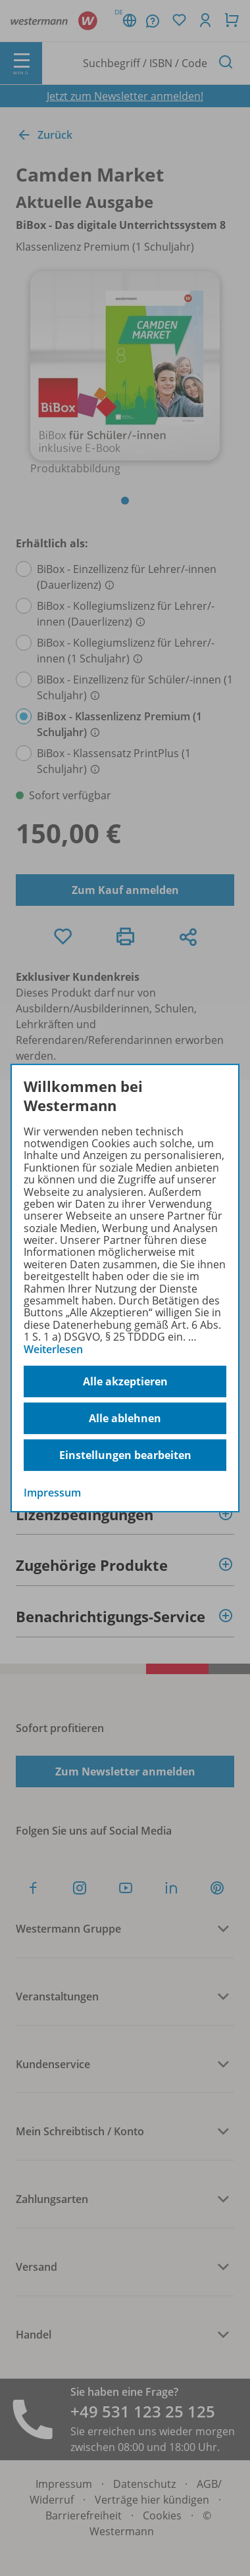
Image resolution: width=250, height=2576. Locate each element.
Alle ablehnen (125, 1418)
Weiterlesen (53, 1349)
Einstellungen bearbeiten (125, 1455)
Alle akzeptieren (125, 1381)
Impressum (52, 1492)
